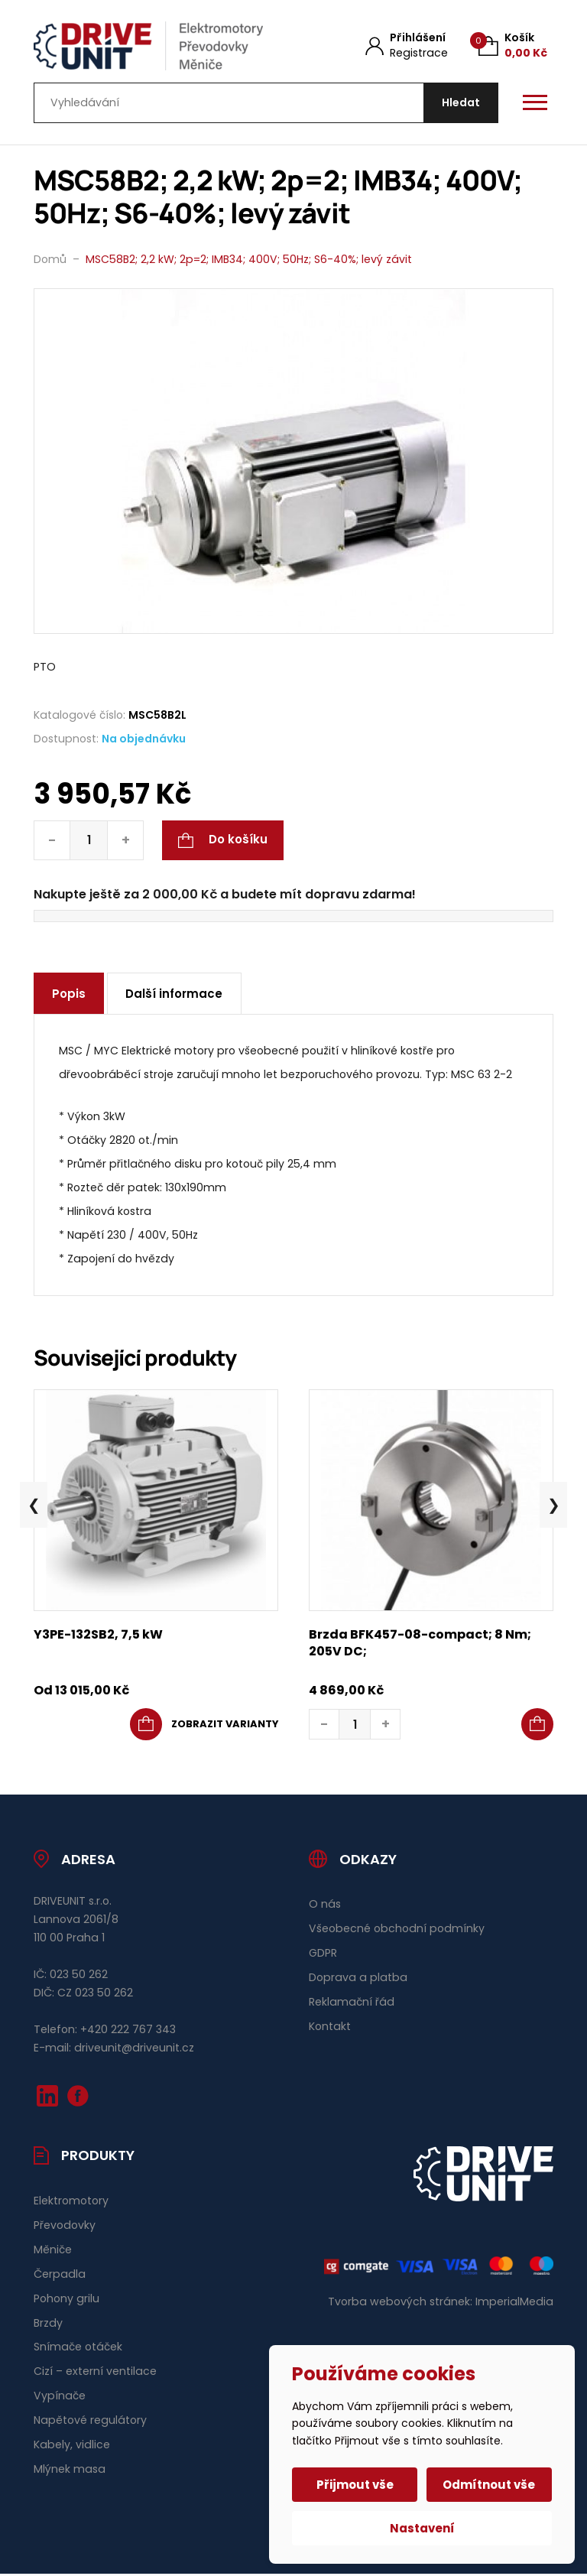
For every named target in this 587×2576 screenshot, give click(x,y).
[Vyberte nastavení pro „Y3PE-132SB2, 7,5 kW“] (204, 1726)
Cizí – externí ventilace (95, 2374)
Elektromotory (71, 2203)
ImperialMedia (514, 2303)
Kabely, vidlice (72, 2447)
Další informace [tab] (176, 997)
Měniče (53, 2251)
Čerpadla (60, 2276)
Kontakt (330, 2029)
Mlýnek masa (69, 2472)
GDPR (323, 1956)
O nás (325, 1907)
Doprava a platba (358, 1980)
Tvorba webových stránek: (400, 2303)
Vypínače (60, 2398)
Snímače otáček (78, 2349)
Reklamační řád (351, 2004)
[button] (537, 1726)
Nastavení (422, 2528)
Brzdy (48, 2325)
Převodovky (65, 2227)
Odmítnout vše (489, 2485)
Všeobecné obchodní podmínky (397, 1931)
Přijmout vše (355, 2485)
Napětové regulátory (90, 2423)
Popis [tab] (69, 997)
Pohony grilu (66, 2300)
